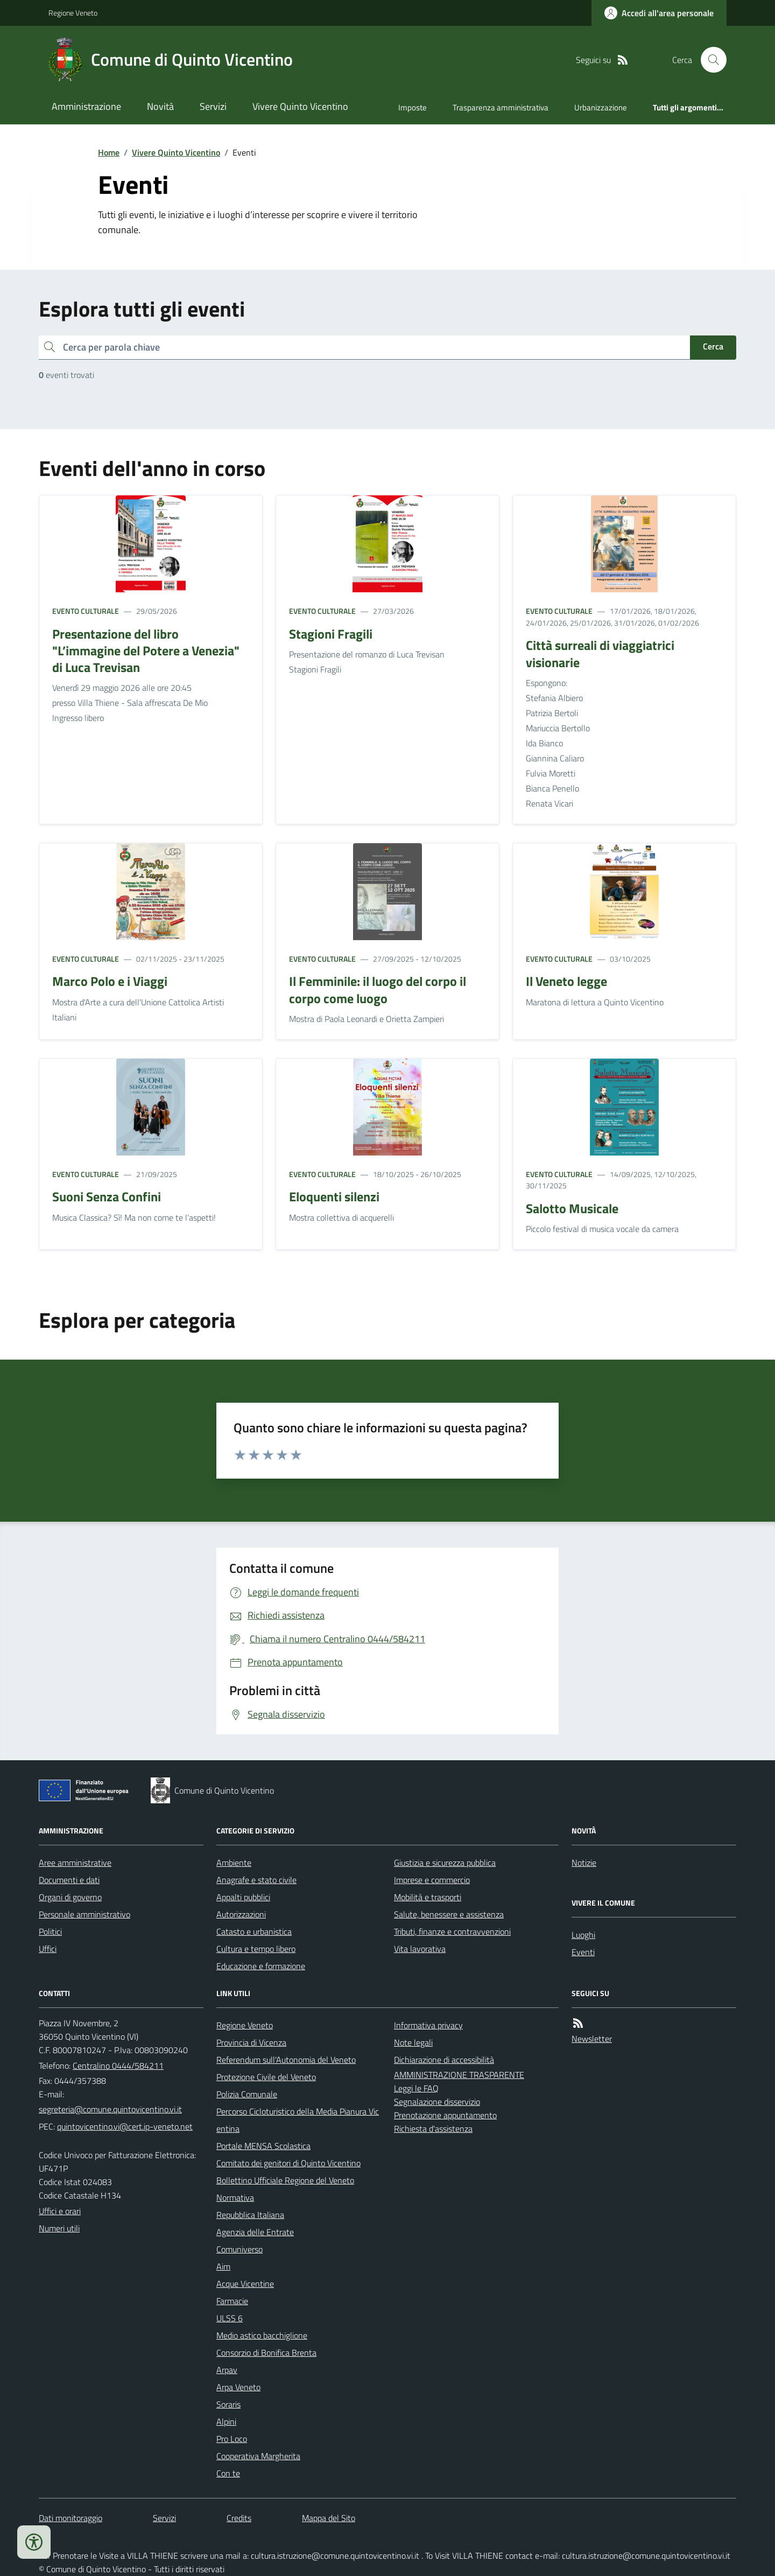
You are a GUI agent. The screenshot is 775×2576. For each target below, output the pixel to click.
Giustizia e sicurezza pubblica (445, 1862)
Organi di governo (70, 1897)
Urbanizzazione (600, 107)
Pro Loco (231, 2438)
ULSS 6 (229, 2318)
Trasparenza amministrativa (500, 107)
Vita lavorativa (420, 1948)
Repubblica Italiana (250, 2214)
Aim (223, 2266)
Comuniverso (239, 2249)
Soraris (228, 2404)
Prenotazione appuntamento (445, 2115)
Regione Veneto (72, 12)
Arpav (226, 2369)
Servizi (213, 106)
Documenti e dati (69, 1879)
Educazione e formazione (260, 1965)
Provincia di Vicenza (251, 2042)
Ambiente (233, 1862)
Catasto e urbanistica (254, 1931)
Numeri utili (59, 2228)
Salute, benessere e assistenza (449, 1914)
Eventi (583, 1951)
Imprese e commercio (432, 1879)
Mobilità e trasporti (427, 1897)
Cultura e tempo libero (255, 1948)
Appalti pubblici (243, 1897)
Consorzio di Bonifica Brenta (266, 2352)
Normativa (235, 2197)
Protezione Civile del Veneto (266, 2076)
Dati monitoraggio (70, 2517)
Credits (239, 2517)
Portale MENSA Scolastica (263, 2145)
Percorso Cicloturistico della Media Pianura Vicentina (297, 2120)
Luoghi (583, 1934)
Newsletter (592, 2038)
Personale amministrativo (84, 1914)
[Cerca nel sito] (709, 60)
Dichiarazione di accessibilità (444, 2059)
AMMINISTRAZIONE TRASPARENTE (459, 2074)
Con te (228, 2473)
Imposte (412, 107)
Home (108, 152)
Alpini (226, 2421)
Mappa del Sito (328, 2517)
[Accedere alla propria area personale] (659, 13)
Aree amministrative (75, 1862)
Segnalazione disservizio (437, 2101)
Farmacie (232, 2300)
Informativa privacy (428, 2025)
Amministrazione (86, 106)
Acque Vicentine (245, 2283)
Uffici (48, 1948)
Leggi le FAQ (416, 2088)
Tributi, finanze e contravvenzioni (452, 1931)
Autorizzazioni (241, 1914)
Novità (160, 106)
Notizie (584, 1862)
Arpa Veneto (238, 2387)
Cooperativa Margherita (258, 2455)
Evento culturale (85, 611)
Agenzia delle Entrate (255, 2231)
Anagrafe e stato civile (256, 1879)
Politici (50, 1931)
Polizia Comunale (246, 2094)
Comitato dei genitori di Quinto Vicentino (288, 2163)
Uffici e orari (60, 2210)
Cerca (713, 346)
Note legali (413, 2042)
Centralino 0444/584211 (118, 2065)
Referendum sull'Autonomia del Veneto (286, 2059)
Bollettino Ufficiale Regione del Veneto (285, 2180)
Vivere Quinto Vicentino (300, 106)
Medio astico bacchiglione (261, 2335)
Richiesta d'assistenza (433, 2128)
